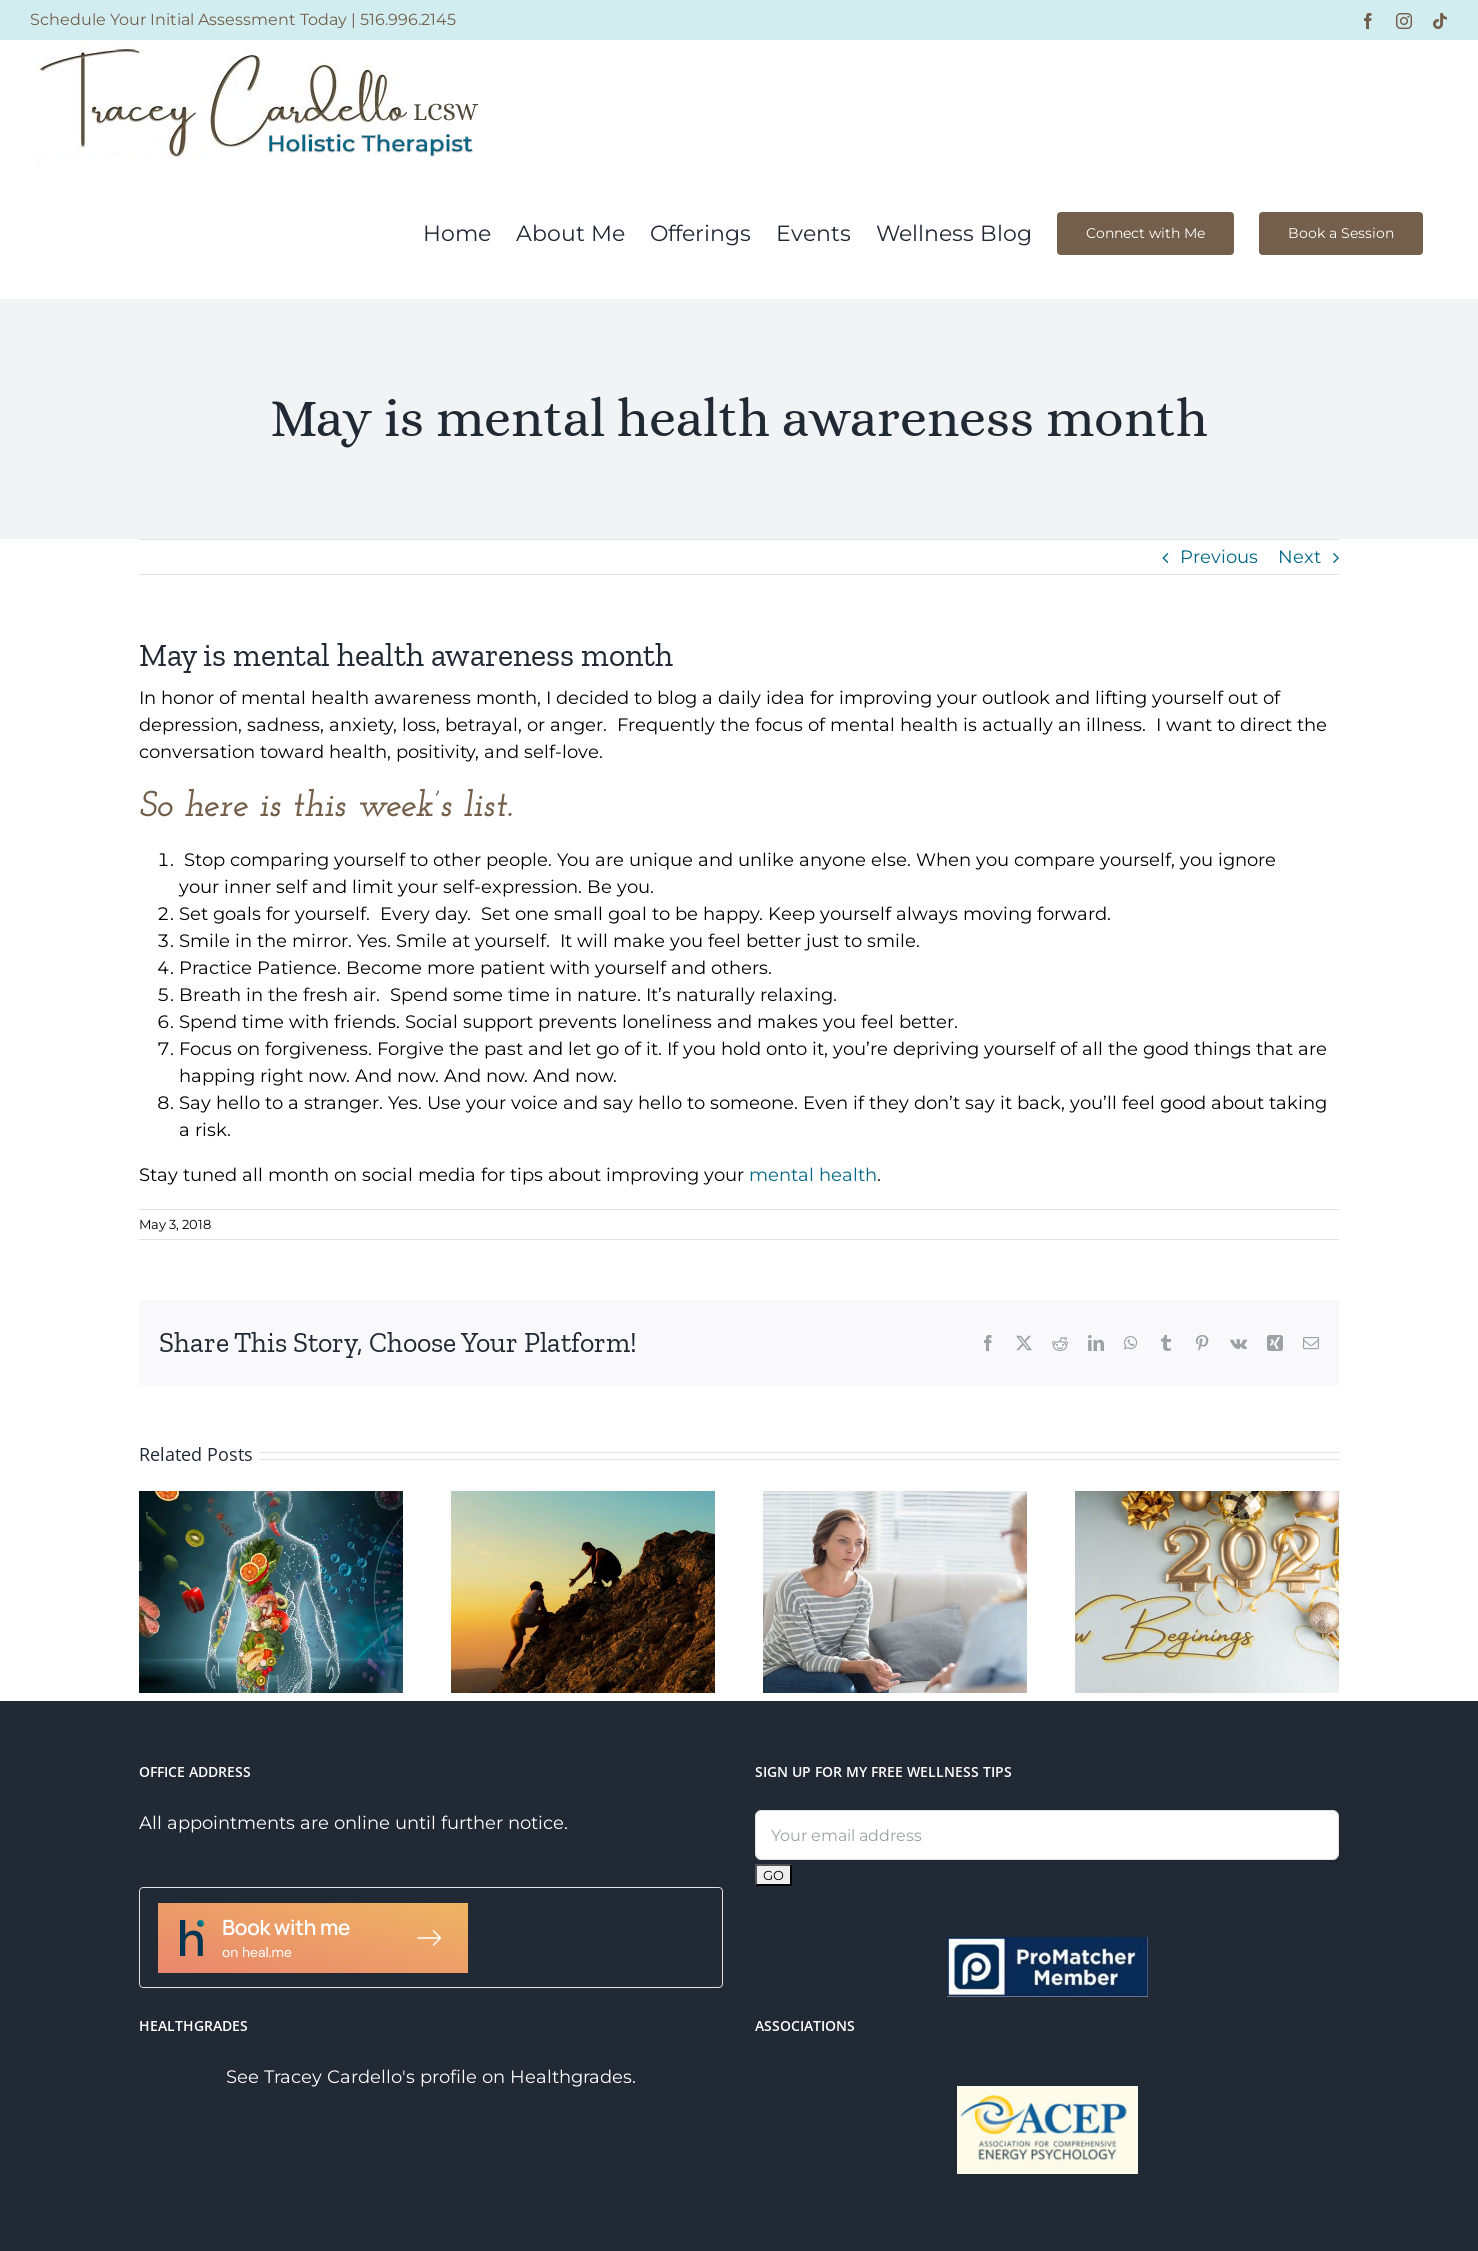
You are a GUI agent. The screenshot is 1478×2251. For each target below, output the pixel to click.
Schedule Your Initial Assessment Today (188, 19)
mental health (813, 1175)
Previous (1219, 557)
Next (1299, 557)
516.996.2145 (408, 19)
